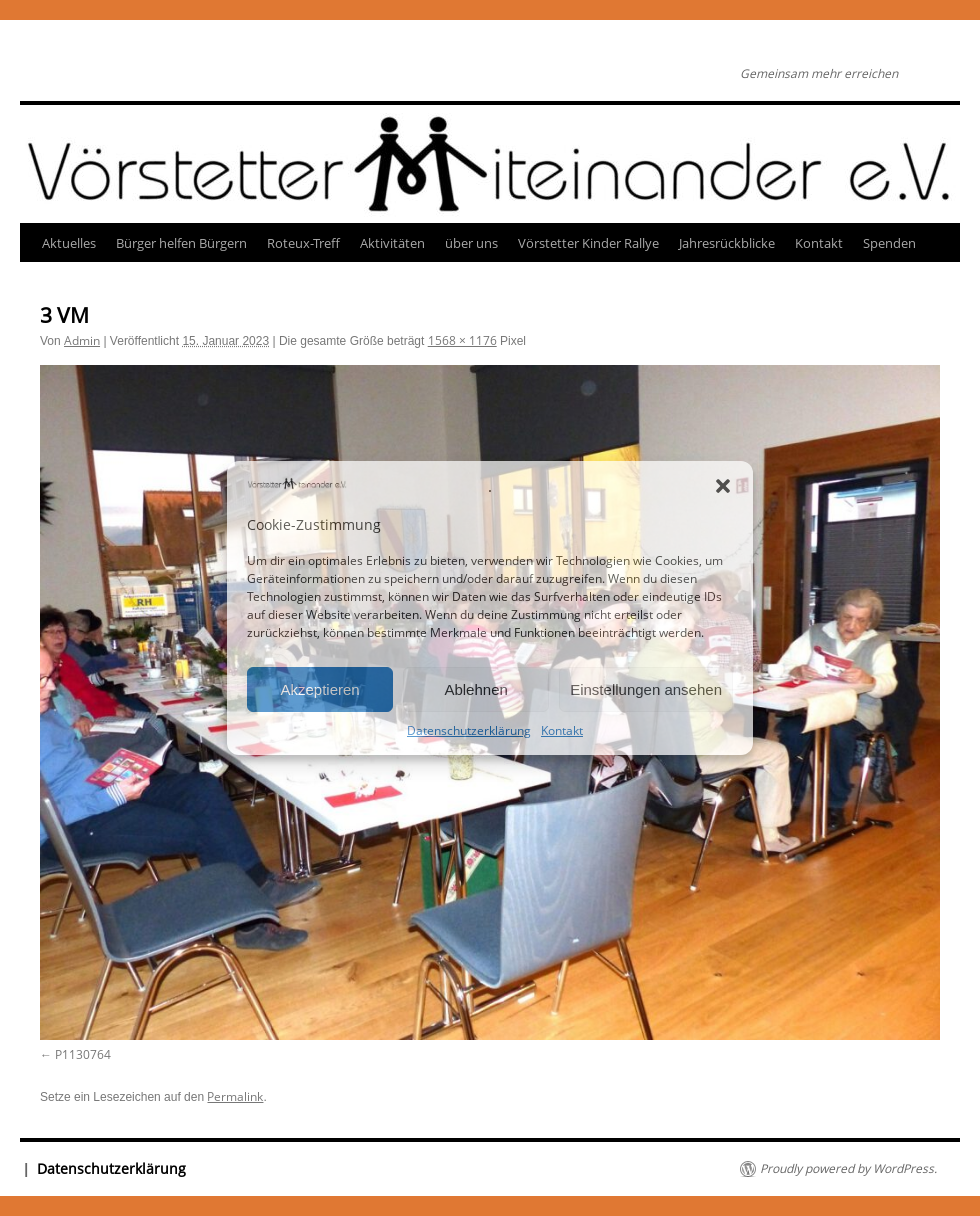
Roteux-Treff (303, 243)
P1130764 (83, 1054)
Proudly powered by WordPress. (848, 1169)
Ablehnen (475, 689)
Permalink (235, 1096)
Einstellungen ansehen (646, 689)
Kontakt (562, 730)
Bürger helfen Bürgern (181, 243)
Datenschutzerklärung (469, 730)
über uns (471, 243)
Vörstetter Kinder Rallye (588, 243)
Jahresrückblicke (727, 243)
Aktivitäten (392, 243)
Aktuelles (69, 243)
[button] (723, 486)
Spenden (889, 243)
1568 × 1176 (462, 340)
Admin (82, 340)
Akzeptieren (319, 689)
